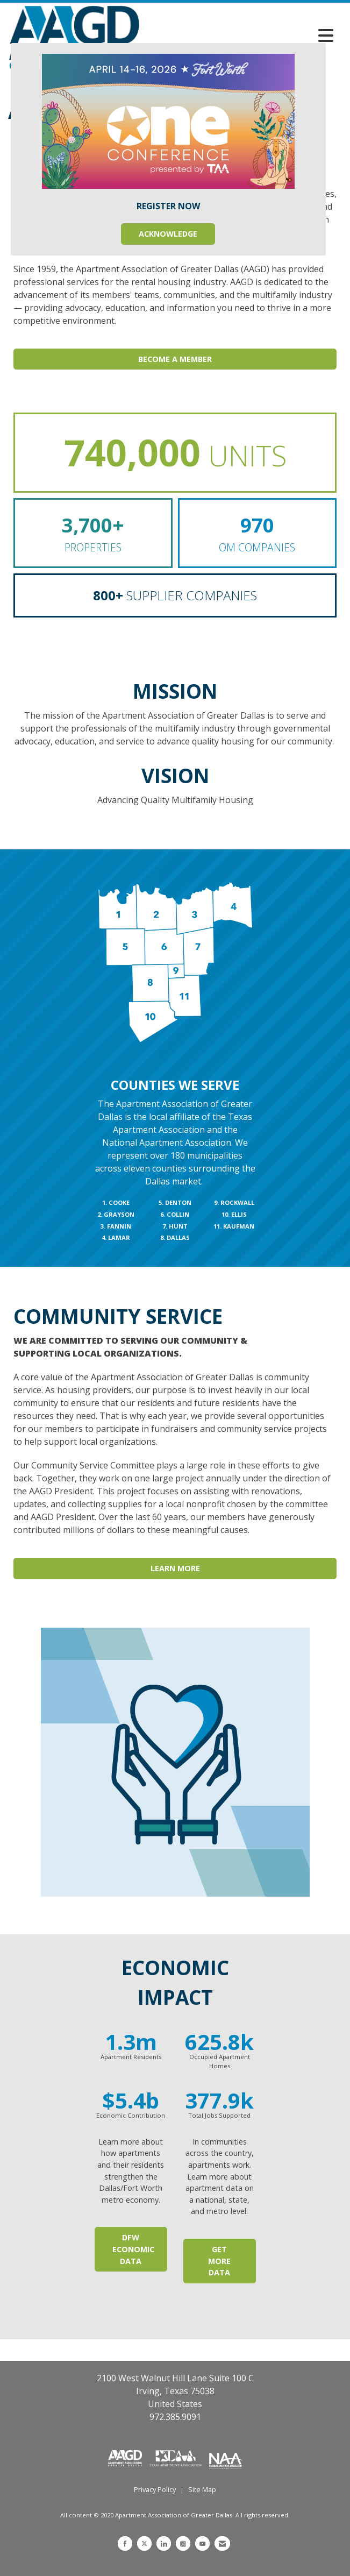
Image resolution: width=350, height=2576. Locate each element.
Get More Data (219, 2260)
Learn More (175, 1568)
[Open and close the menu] (239, 35)
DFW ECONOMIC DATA (133, 2249)
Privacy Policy (155, 2489)
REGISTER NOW (168, 206)
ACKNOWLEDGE (168, 234)
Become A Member (175, 359)
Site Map (202, 2489)
